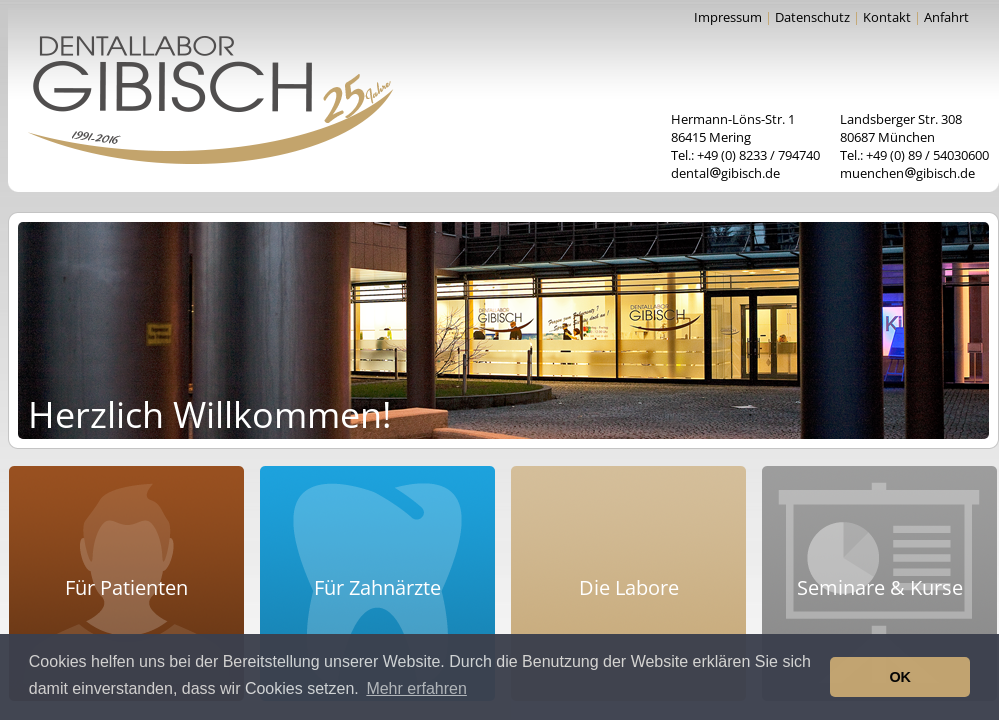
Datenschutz (812, 17)
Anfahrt (946, 17)
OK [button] (900, 677)
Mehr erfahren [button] (416, 688)
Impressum (728, 17)
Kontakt (887, 17)
